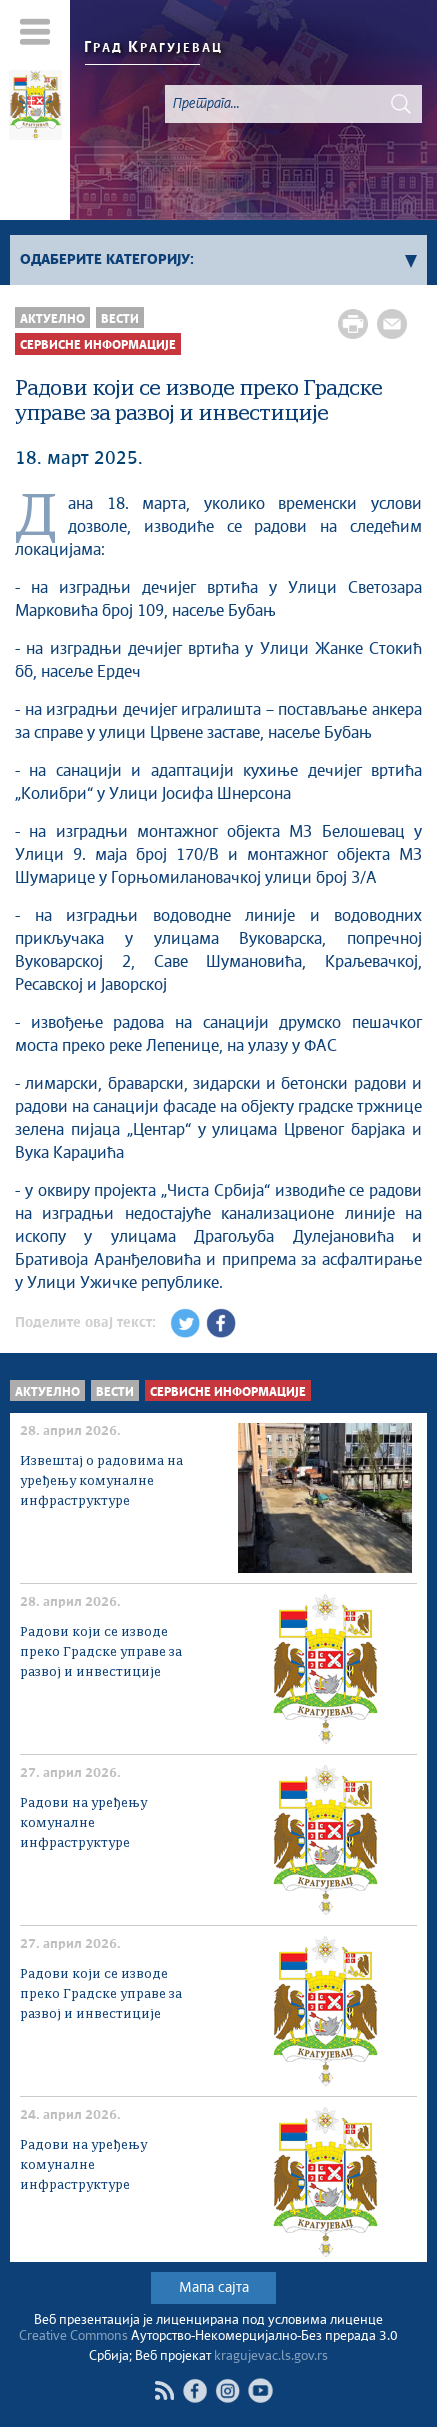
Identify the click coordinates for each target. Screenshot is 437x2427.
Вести (120, 319)
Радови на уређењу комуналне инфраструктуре (83, 1823)
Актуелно (52, 319)
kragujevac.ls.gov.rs (271, 2356)
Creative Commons (73, 2336)
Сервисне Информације (98, 345)
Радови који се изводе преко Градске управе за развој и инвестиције (101, 1652)
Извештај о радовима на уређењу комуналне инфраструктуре (101, 1481)
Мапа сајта (214, 2288)
